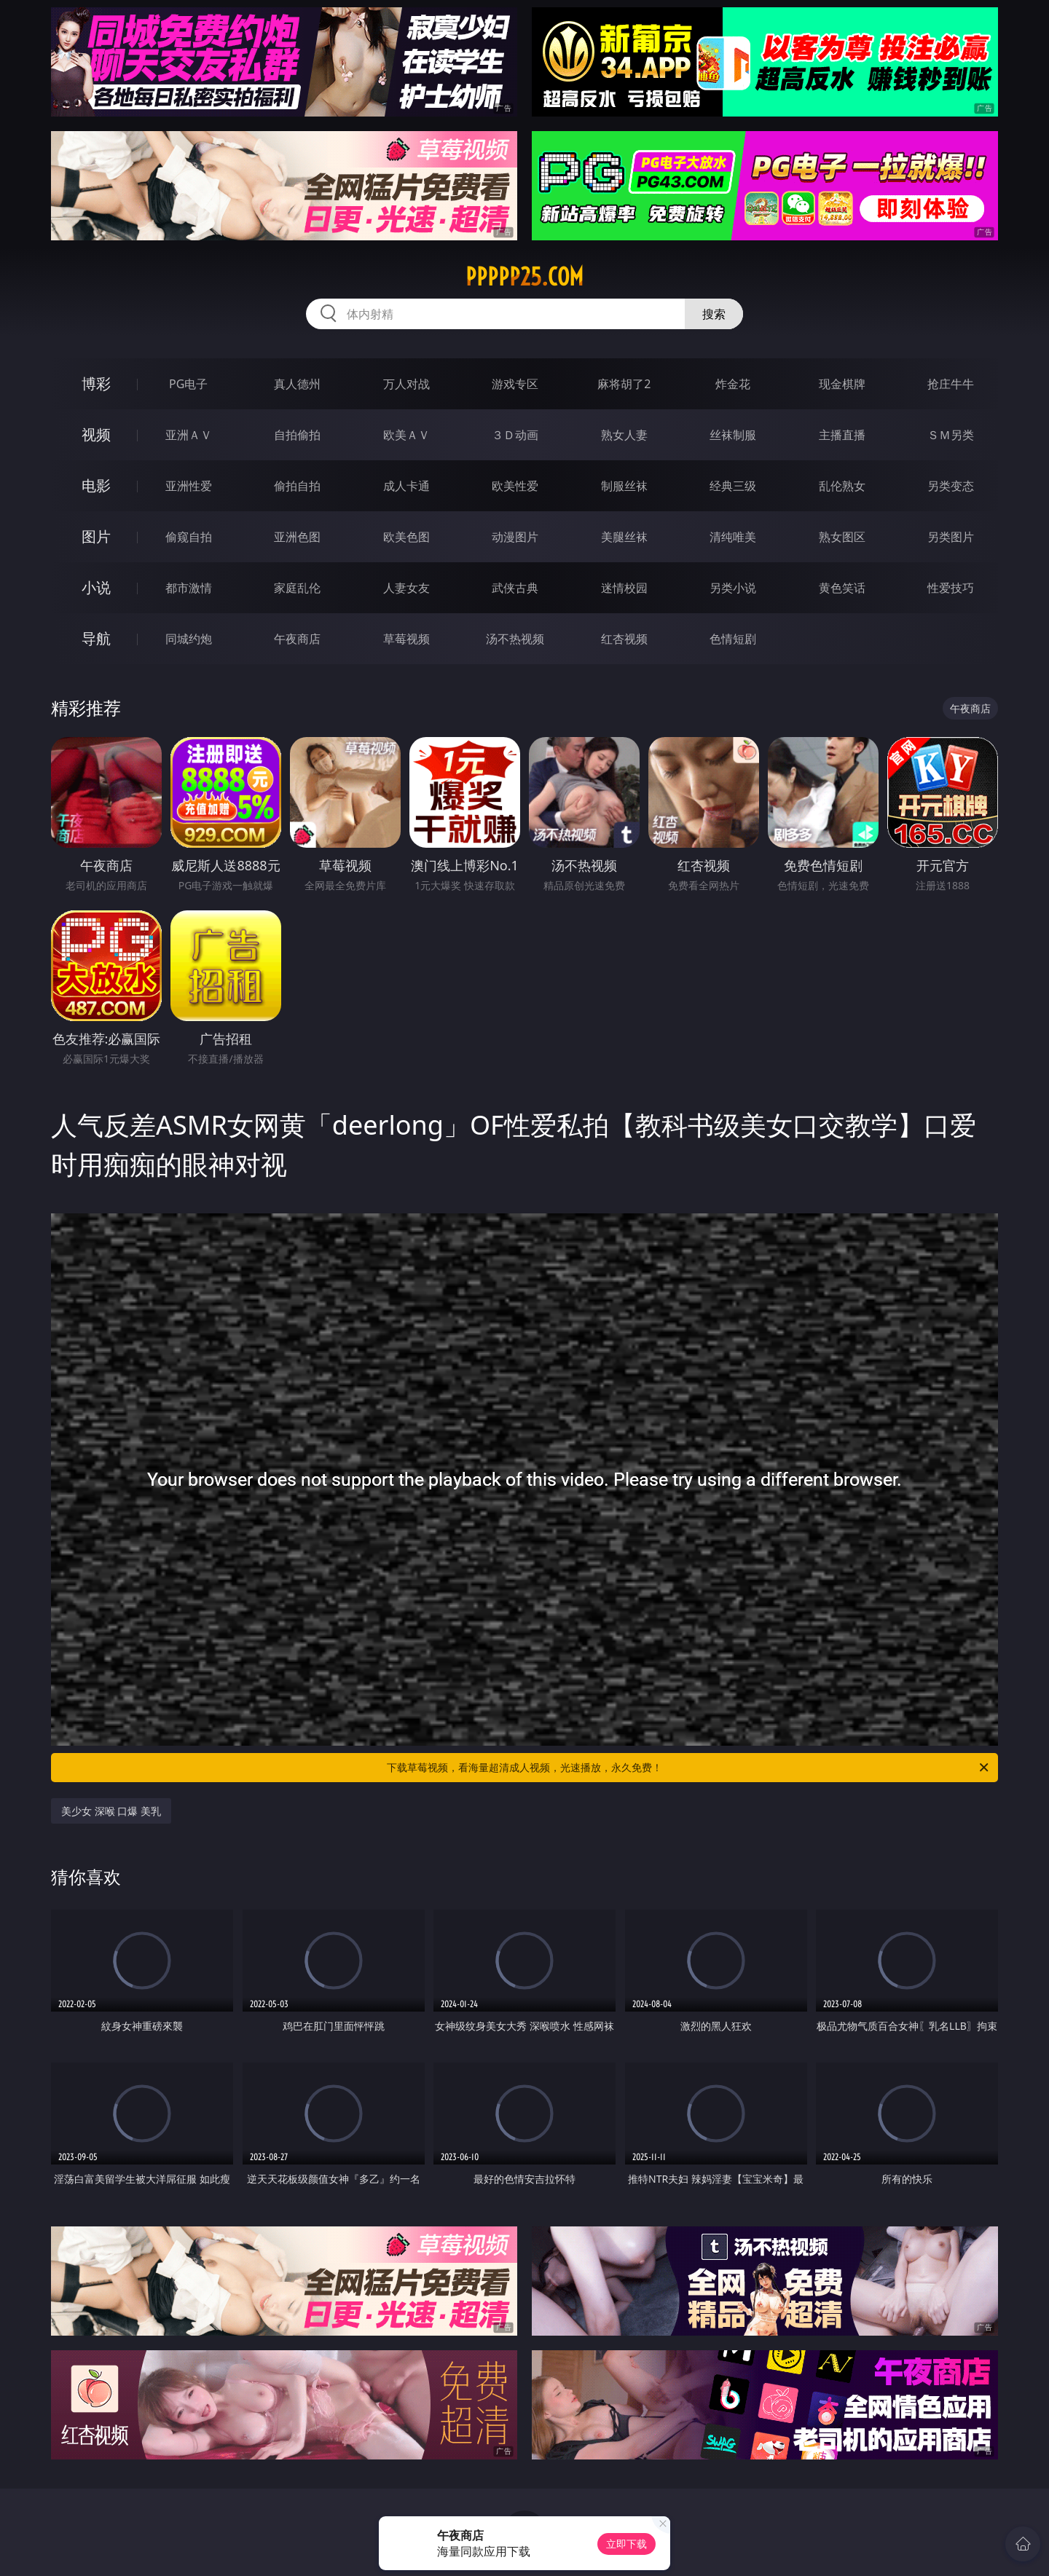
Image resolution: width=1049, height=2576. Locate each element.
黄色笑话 (842, 588)
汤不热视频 (515, 639)
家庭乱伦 (297, 588)
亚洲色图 (297, 537)
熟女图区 (842, 537)
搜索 (714, 314)
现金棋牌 (842, 384)
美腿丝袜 (624, 537)
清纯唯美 (733, 537)
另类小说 (733, 588)
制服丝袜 (624, 486)
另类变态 (950, 486)
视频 (96, 434)
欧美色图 (406, 537)
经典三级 (733, 486)
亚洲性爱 (188, 486)
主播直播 (842, 435)
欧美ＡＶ (406, 435)
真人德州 (297, 384)
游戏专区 (515, 384)
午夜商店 (297, 639)
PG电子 (188, 384)
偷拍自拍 (297, 486)
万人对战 (406, 384)
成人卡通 (406, 486)
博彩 (96, 383)
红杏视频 (624, 639)
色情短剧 (733, 639)
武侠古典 (515, 588)
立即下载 (626, 2544)
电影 (96, 485)
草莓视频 (406, 639)
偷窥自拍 (188, 537)
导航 (96, 638)
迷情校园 (624, 588)
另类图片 (950, 537)
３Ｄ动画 (515, 435)
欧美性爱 (515, 486)
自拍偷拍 (297, 435)
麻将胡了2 (624, 384)
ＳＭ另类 (950, 435)
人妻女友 (406, 588)
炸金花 (732, 384)
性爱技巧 (950, 588)
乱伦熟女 (842, 486)
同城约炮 (188, 639)
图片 (96, 536)
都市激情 (188, 588)
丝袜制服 (733, 435)
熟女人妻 (624, 435)
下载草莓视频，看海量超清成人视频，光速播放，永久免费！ (689, 1767)
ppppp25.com (524, 276)
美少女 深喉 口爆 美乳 (111, 1811)
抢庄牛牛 (950, 384)
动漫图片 (515, 537)
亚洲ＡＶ (188, 435)
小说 (96, 587)
